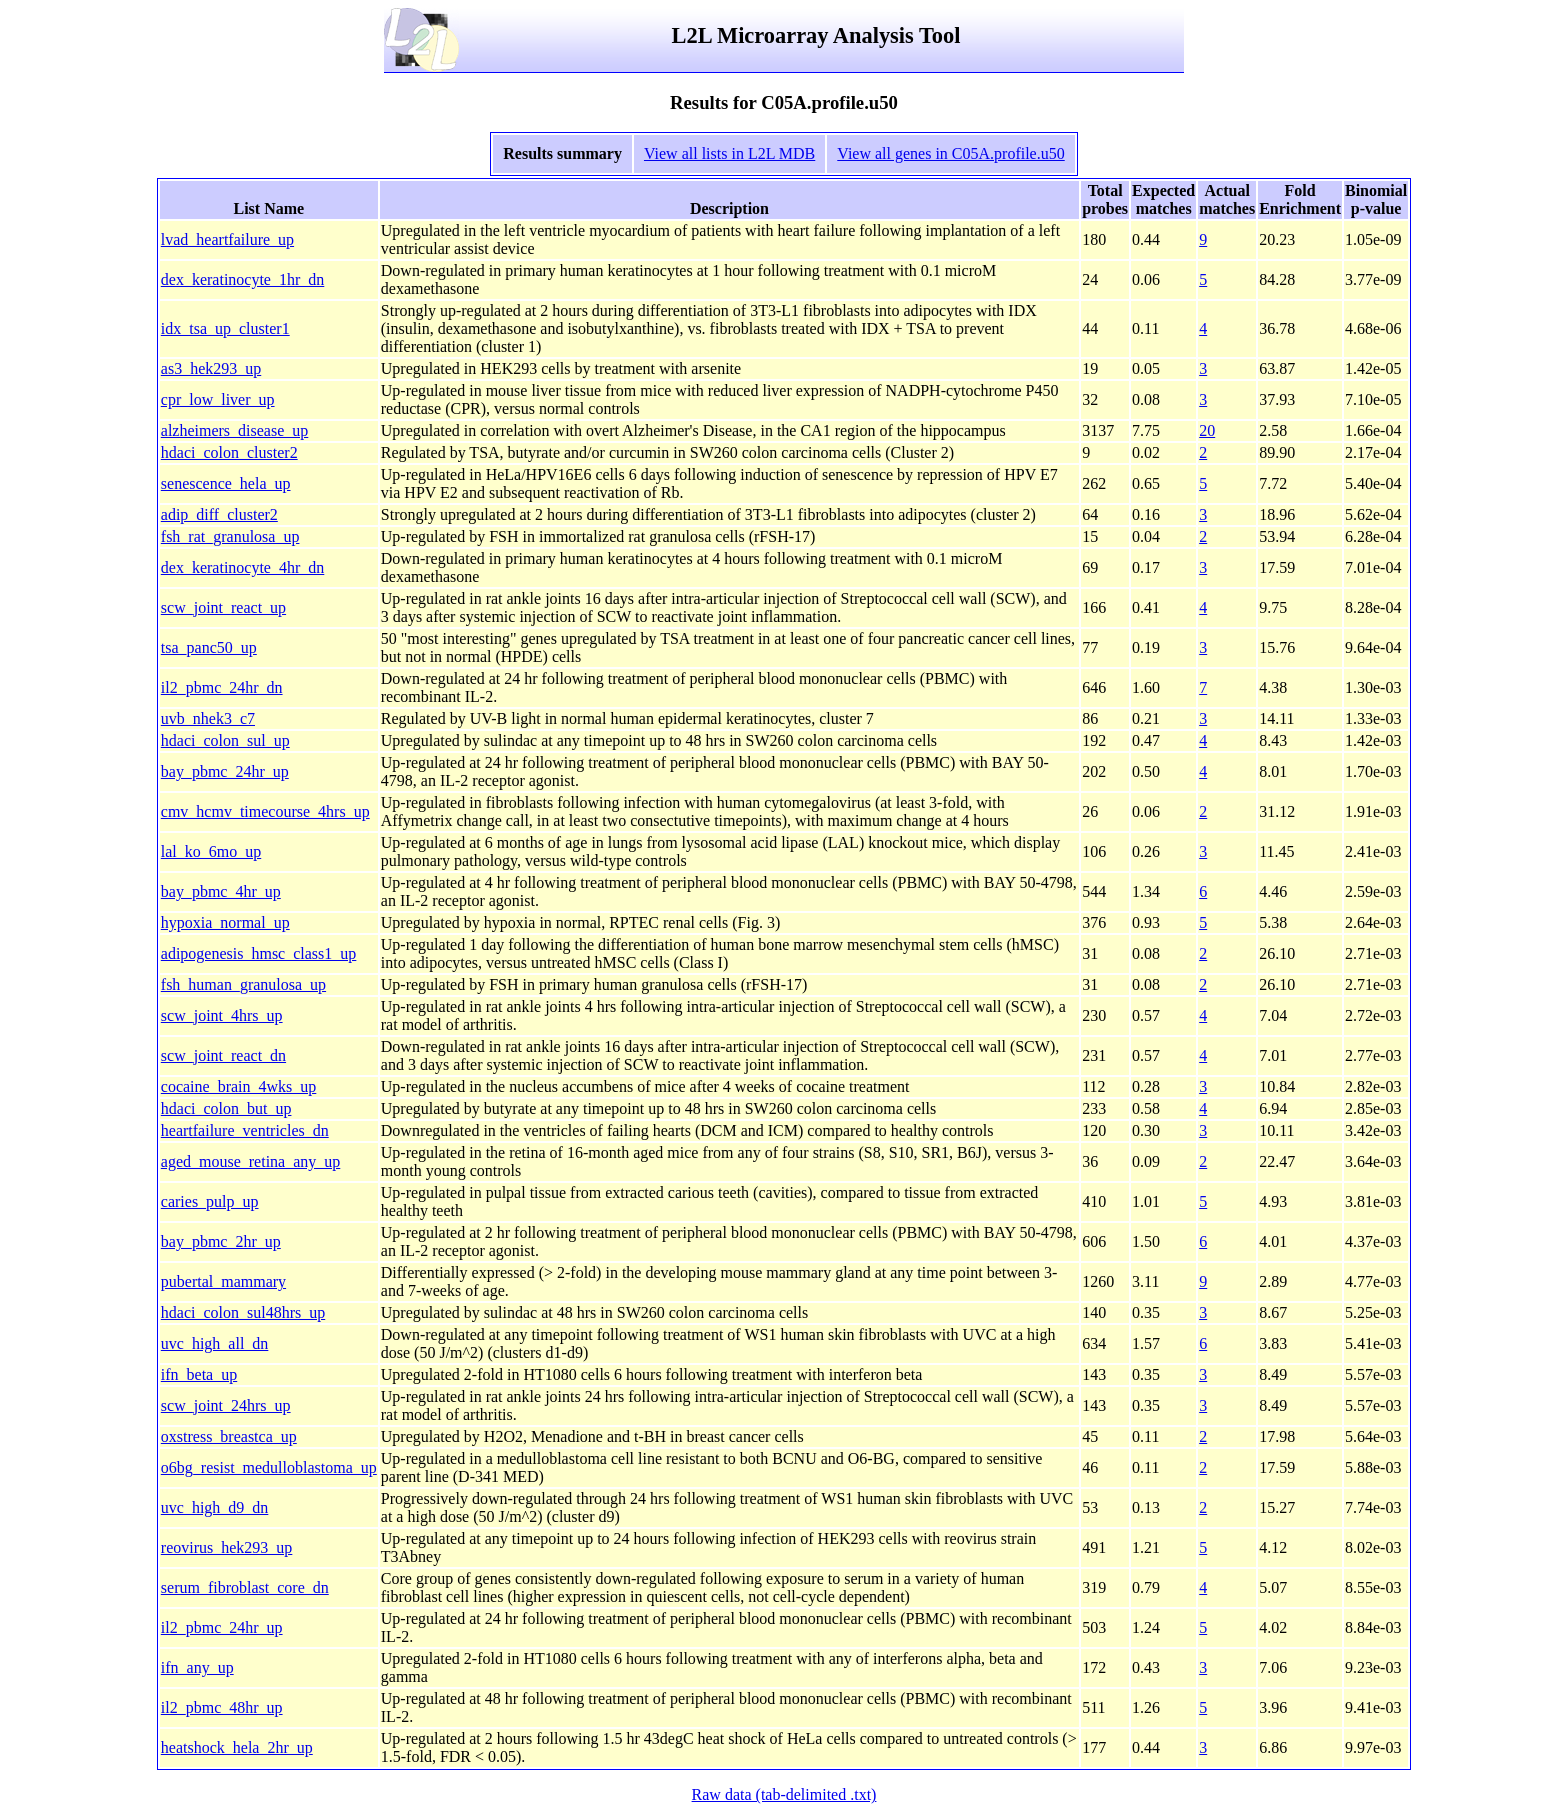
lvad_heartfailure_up (227, 239)
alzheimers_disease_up (235, 430)
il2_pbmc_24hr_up (222, 1627)
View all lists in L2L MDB (729, 153)
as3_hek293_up (211, 368)
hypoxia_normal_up (225, 922)
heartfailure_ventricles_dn (245, 1130)
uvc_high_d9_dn (215, 1507)
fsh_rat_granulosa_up (230, 536)
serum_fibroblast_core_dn (245, 1587)
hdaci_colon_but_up (226, 1108)
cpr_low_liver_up (218, 399)
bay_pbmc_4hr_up (221, 891)
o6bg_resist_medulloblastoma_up (269, 1467)
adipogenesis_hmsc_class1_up (259, 953)
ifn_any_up (197, 1667)
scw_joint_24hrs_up (226, 1405)
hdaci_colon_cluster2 (229, 452)
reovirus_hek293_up (227, 1547)
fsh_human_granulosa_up (243, 984)
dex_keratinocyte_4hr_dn (243, 567)
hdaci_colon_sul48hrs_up (243, 1312)
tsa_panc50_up (209, 647)
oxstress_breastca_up (229, 1436)
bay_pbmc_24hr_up (225, 771)
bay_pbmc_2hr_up (221, 1241)
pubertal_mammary (223, 1281)
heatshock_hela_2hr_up (237, 1747)
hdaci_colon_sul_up (225, 740)
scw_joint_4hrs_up (222, 1015)
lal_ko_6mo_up (211, 851)
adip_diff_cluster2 (219, 514)
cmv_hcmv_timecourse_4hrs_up (265, 811)
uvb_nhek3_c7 (208, 718)
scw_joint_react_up (223, 607)
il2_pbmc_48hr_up (222, 1707)
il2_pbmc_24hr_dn (222, 687)
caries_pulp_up (210, 1201)
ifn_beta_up (199, 1374)
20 (1207, 430)
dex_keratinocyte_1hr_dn (243, 279)
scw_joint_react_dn (223, 1055)
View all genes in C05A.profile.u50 (950, 153)
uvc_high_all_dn (215, 1343)
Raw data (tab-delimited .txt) (784, 1794)
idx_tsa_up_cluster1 (225, 328)
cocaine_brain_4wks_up (239, 1086)
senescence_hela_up (226, 483)
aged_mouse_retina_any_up (251, 1161)
